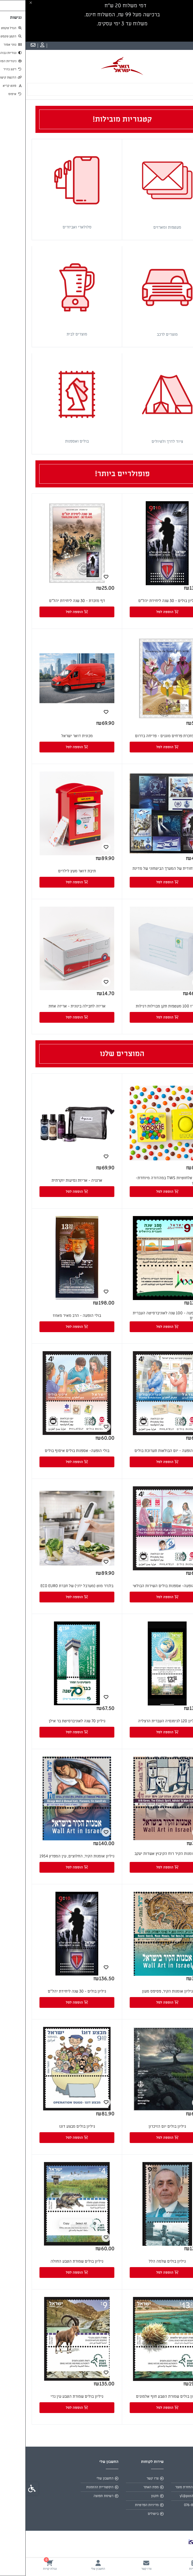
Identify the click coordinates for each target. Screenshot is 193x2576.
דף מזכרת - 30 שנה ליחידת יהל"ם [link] (51, 600)
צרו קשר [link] (127, 2478)
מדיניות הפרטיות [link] (121, 2505)
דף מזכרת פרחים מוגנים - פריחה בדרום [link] (141, 735)
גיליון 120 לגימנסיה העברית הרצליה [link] (141, 1721)
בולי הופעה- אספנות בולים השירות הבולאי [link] (141, 1585)
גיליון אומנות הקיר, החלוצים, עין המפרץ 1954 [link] (51, 1856)
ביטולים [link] (127, 2513)
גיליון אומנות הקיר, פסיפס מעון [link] (141, 1991)
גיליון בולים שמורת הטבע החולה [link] (51, 2261)
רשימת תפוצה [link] (78, 2496)
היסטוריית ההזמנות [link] (74, 2487)
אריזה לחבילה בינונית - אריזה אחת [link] (51, 1006)
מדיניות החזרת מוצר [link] (164, 2487)
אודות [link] (174, 2478)
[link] (169, 2565)
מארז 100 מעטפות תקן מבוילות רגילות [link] (141, 1006)
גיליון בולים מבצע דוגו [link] (51, 2126)
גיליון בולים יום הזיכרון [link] (141, 2126)
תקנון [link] (129, 2496)
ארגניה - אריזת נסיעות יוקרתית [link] (51, 1180)
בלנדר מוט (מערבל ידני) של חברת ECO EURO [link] (51, 1585)
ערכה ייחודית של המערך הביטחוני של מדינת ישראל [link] (143, 871)
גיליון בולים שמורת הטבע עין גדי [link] (51, 2396)
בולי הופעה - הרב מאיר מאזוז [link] (51, 1315)
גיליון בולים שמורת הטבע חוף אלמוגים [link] (141, 2396)
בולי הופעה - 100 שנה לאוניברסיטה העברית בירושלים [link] (143, 1316)
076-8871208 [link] (168, 2505)
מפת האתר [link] (125, 2487)
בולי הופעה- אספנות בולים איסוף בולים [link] (51, 1450)
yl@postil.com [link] (166, 2496)
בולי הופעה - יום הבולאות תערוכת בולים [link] (142, 1450)
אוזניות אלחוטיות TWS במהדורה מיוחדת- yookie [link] (144, 1180)
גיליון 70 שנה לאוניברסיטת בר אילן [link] (51, 1721)
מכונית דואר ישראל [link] (51, 735)
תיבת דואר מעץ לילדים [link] (51, 871)
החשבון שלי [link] (79, 2478)
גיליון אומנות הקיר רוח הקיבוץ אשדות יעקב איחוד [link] (144, 1856)
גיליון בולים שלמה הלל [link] (141, 2261)
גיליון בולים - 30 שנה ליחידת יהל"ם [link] (142, 600)
